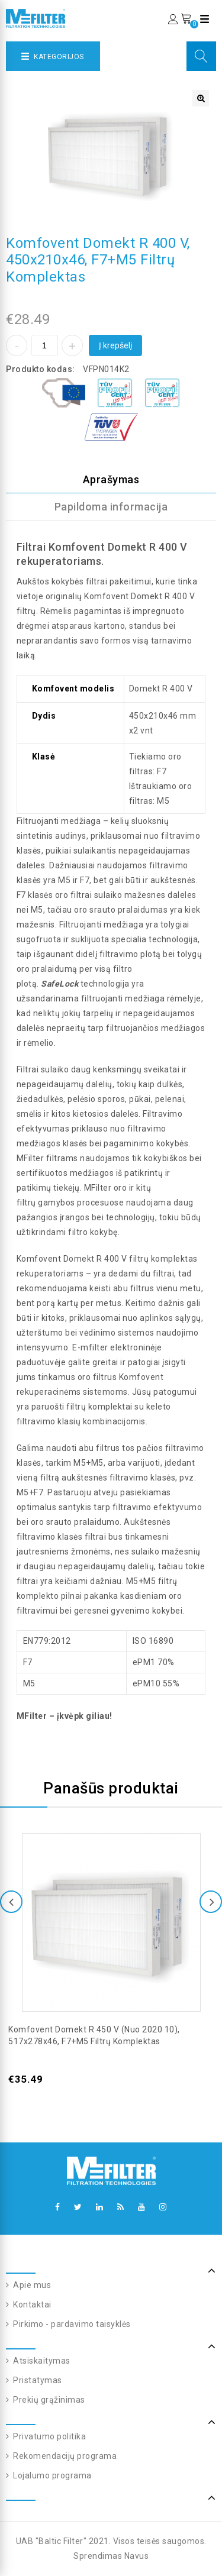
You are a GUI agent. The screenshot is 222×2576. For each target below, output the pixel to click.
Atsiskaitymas (40, 2360)
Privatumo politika (48, 2436)
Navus (136, 2556)
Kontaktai (31, 2304)
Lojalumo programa (51, 2475)
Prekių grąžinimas (48, 2399)
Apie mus (31, 2285)
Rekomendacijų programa (64, 2456)
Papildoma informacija (111, 506)
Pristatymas (36, 2380)
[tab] (111, 479)
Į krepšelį (115, 345)
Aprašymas (111, 479)
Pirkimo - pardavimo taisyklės (71, 2324)
